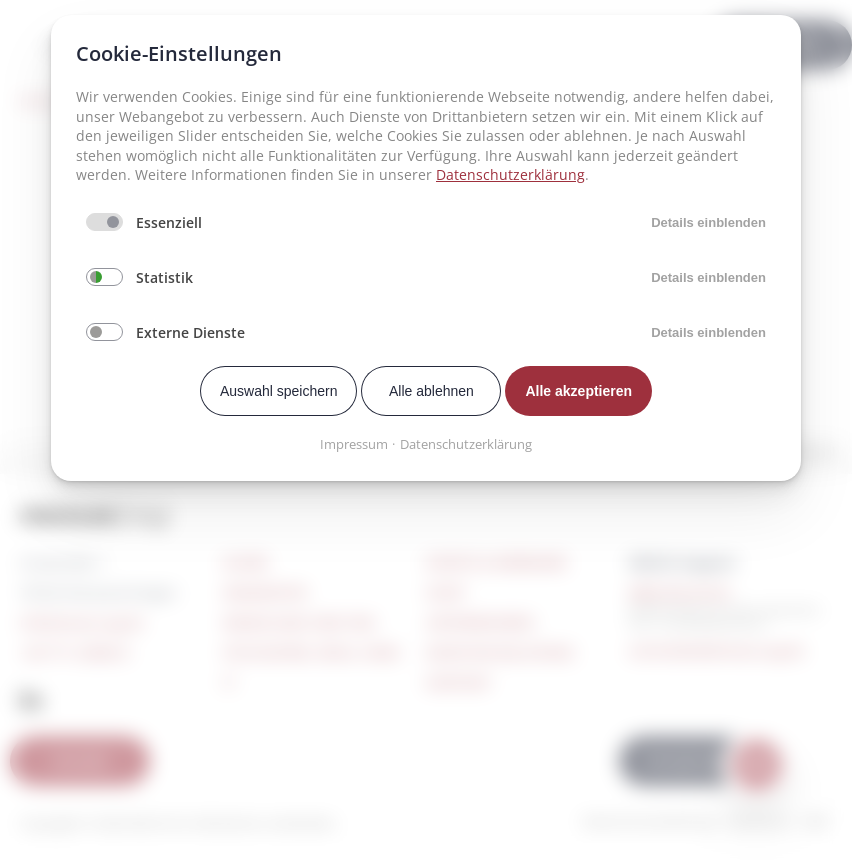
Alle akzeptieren (578, 391)
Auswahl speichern (279, 391)
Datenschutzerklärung (510, 174)
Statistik (164, 277)
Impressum (354, 444)
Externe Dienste (190, 332)
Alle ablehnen (431, 391)
